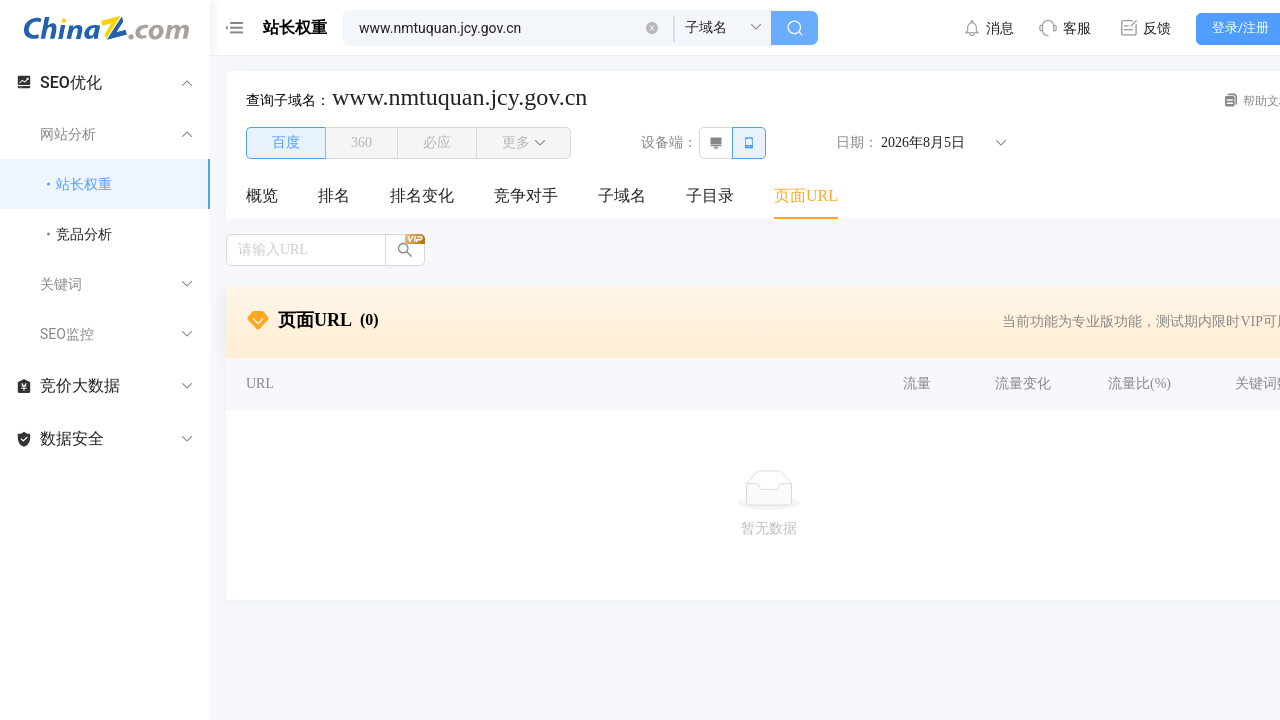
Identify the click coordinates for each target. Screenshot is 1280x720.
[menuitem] (262, 197)
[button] (652, 28)
